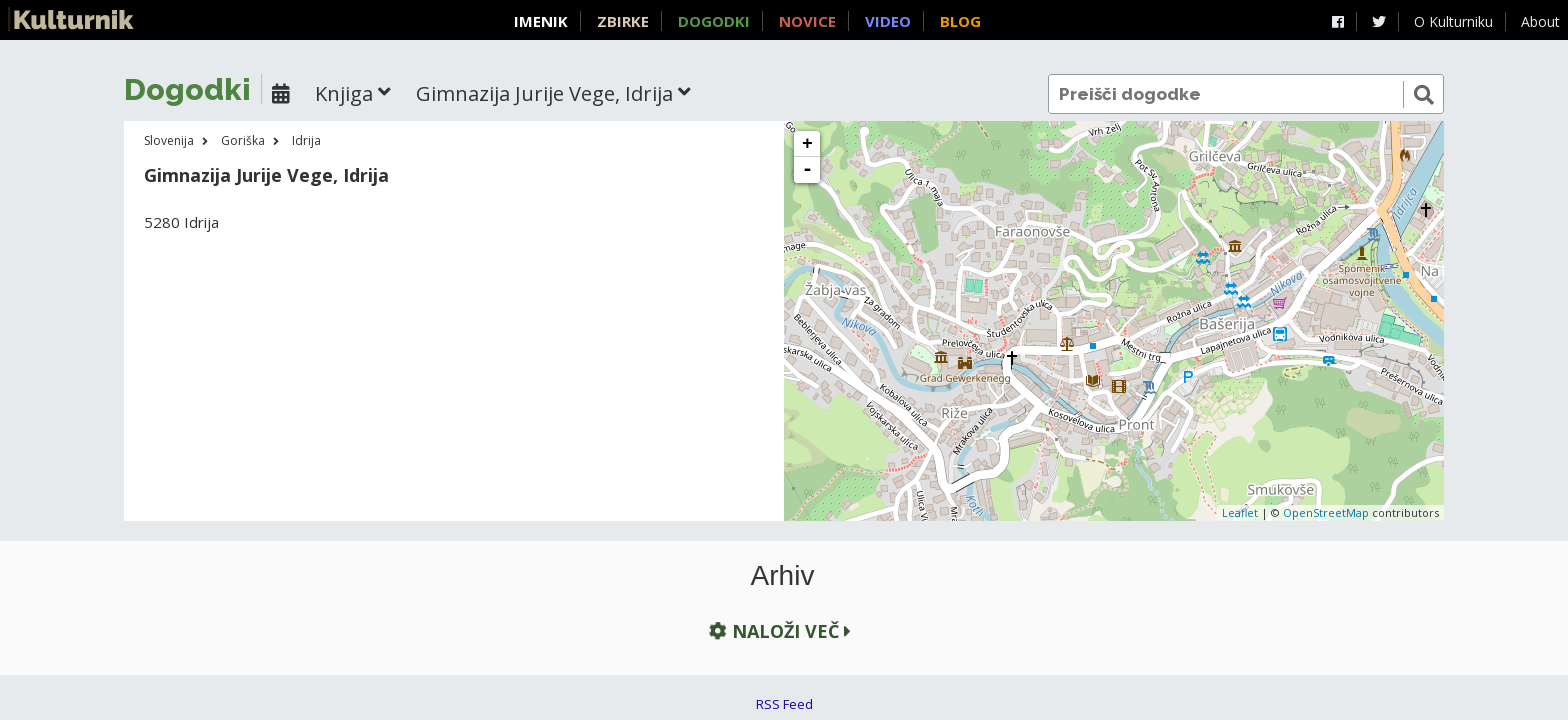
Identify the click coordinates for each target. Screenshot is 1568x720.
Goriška (243, 140)
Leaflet (1240, 512)
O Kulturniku (1453, 21)
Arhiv (783, 576)
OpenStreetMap (1326, 512)
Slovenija (169, 140)
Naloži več (778, 631)
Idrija (306, 140)
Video (888, 21)
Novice (807, 21)
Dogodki (714, 21)
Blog (960, 21)
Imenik (541, 21)
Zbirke (623, 21)
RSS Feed (784, 704)
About (1540, 21)
